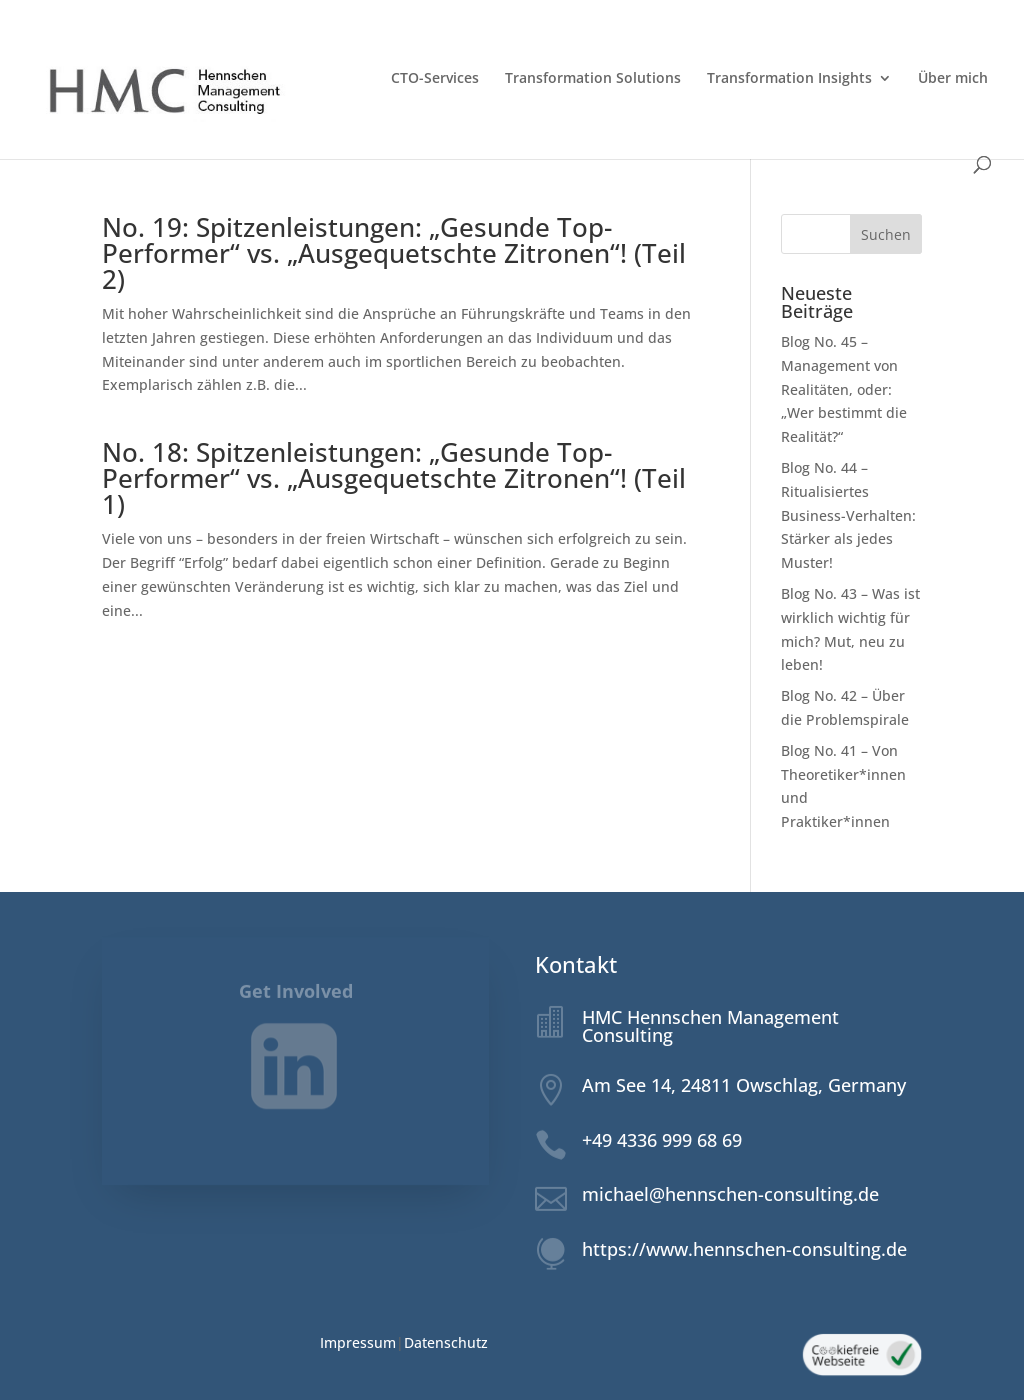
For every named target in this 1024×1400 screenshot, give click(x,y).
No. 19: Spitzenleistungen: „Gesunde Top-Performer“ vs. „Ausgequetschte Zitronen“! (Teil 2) (394, 253)
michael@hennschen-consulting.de (730, 1194)
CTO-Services (435, 79)
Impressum (358, 1342)
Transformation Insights (789, 79)
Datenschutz (446, 1342)
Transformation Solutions (593, 79)
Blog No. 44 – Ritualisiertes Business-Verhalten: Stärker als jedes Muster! (848, 515)
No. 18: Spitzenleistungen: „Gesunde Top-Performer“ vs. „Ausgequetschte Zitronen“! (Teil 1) (394, 478)
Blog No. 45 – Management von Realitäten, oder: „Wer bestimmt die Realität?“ (844, 389)
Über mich (953, 79)
